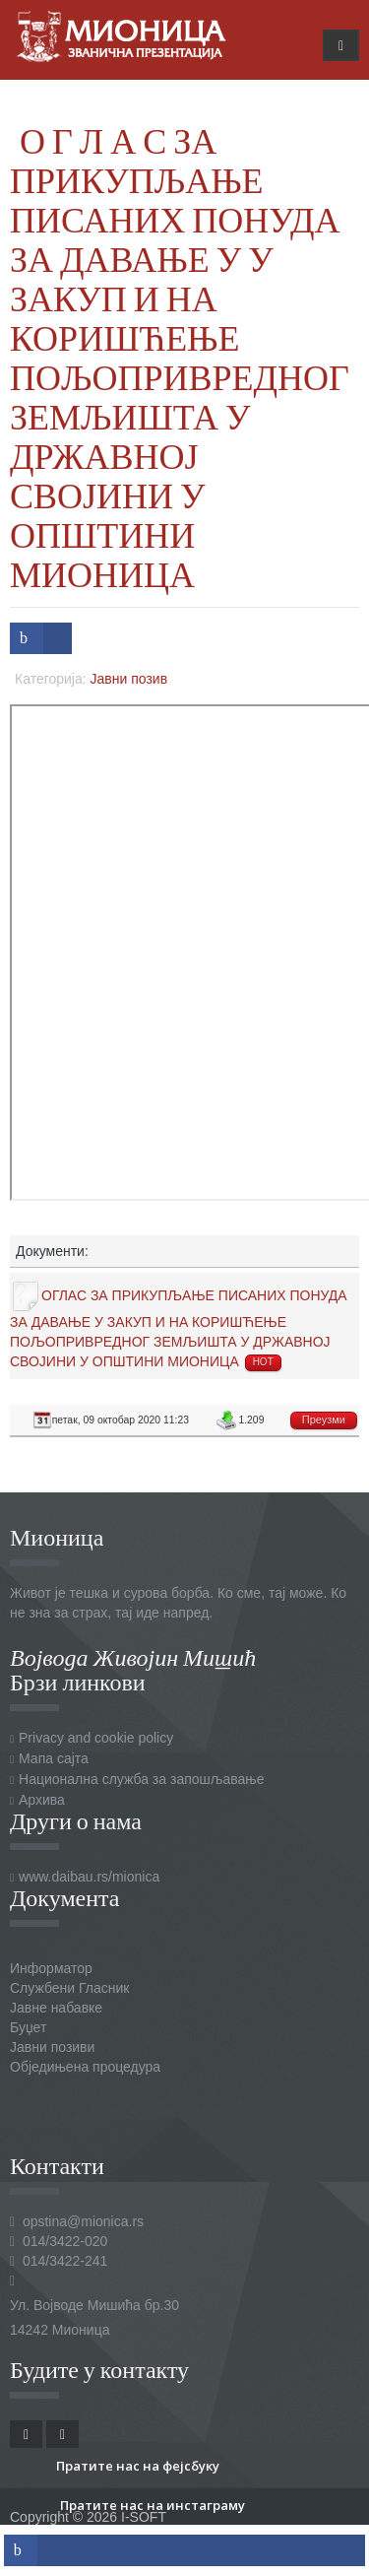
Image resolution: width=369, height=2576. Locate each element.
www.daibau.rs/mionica (89, 1876)
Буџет (28, 2027)
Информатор (51, 1968)
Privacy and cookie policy (96, 1738)
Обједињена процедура (85, 2067)
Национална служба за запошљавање (141, 1779)
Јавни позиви (52, 2047)
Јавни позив (129, 679)
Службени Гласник (69, 1988)
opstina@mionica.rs (83, 2221)
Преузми (323, 1419)
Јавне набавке (56, 2007)
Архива (42, 1800)
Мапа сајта (54, 1758)
